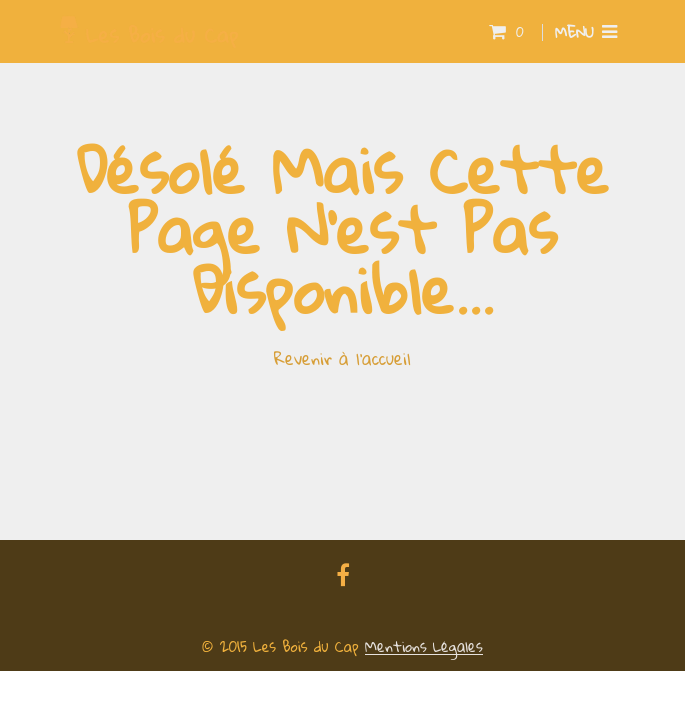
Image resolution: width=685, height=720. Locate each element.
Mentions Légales (424, 647)
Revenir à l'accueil (342, 358)
